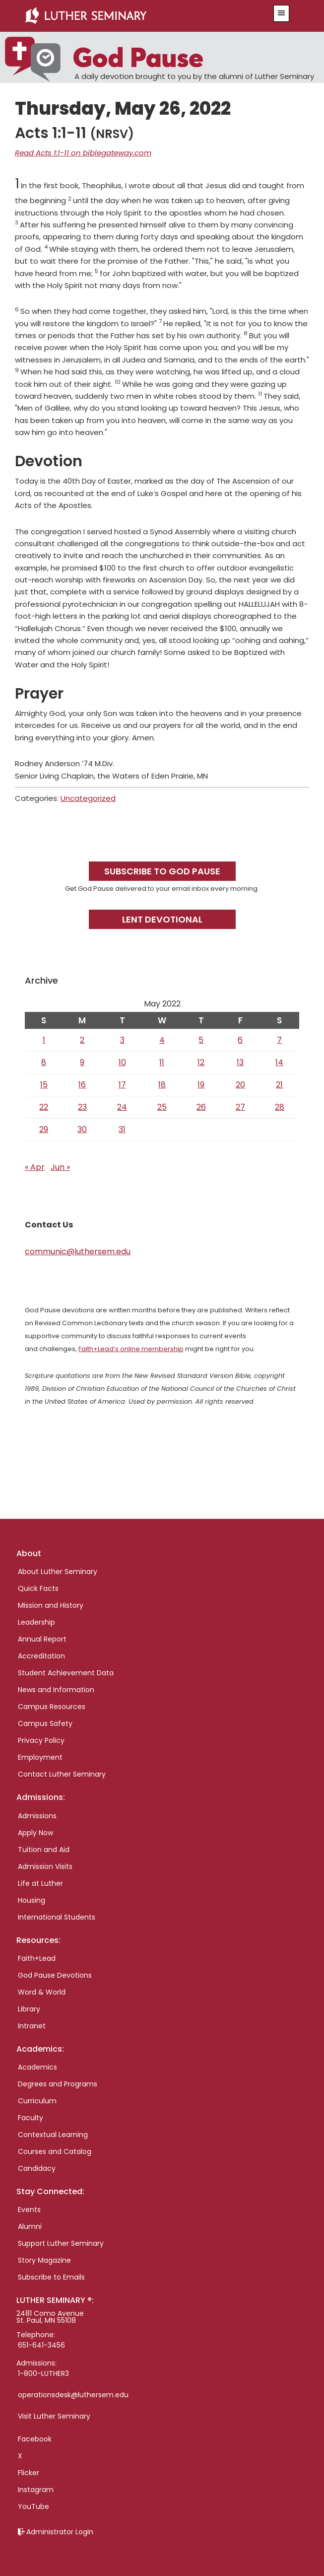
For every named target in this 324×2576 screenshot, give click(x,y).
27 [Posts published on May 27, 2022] (240, 1107)
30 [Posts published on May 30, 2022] (82, 1129)
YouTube (33, 2506)
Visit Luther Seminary (54, 2416)
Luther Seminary (138, 16)
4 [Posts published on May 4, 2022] (162, 1040)
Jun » (60, 1167)
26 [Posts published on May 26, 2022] (201, 1107)
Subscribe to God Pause (162, 871)
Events (29, 2210)
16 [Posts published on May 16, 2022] (82, 1084)
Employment (40, 1757)
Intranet (32, 2026)
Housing (31, 1900)
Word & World (41, 1992)
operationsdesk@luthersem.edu (73, 2395)
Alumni (30, 2226)
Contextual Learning (53, 2135)
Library (29, 2009)
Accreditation (41, 1656)
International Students (56, 1917)
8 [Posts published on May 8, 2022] (43, 1062)
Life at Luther (40, 1883)
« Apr (35, 1167)
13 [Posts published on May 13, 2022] (240, 1062)
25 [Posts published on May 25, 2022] (162, 1107)
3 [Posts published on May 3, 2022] (122, 1040)
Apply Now (35, 1833)
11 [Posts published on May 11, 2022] (161, 1062)
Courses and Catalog (54, 2151)
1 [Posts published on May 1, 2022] (44, 1040)
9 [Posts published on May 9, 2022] (82, 1062)
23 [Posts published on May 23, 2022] (82, 1107)
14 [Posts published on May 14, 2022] (279, 1062)
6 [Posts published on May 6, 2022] (240, 1040)
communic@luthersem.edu (77, 1251)
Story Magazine (44, 2260)
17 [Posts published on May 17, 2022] (122, 1084)
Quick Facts (38, 1588)
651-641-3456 (41, 2345)
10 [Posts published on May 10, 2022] (122, 1062)
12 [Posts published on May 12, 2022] (200, 1062)
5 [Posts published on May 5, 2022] (200, 1040)
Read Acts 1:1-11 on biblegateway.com (83, 152)
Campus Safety (45, 1723)
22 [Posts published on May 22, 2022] (43, 1107)
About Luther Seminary (57, 1571)
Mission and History (50, 1605)
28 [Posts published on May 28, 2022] (279, 1107)
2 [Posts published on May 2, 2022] (82, 1040)
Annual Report (42, 1639)
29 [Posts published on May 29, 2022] (43, 1129)
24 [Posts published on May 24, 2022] (122, 1107)
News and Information (56, 1690)
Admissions (37, 1816)
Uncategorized (88, 798)
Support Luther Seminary (61, 2243)
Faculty (30, 2118)
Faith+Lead (37, 1958)
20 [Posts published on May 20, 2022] (240, 1084)
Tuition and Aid (43, 1850)
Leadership (36, 1622)
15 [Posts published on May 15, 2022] (44, 1084)
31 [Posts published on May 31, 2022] (122, 1129)
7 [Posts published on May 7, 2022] (279, 1040)
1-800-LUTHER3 (43, 2373)
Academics (37, 2067)
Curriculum (37, 2101)
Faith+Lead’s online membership (131, 1349)
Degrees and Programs (57, 2084)
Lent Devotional (162, 919)
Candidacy (37, 2168)
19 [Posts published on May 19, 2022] (200, 1084)
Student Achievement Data (66, 1673)
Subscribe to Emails (51, 2277)
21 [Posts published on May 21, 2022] (279, 1084)
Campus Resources (51, 1707)
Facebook (35, 2439)
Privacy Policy (41, 1740)
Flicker (28, 2473)
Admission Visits (45, 1866)
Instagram (36, 2490)
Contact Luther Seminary (62, 1774)
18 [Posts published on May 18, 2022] (162, 1084)
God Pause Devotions (55, 1975)
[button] (281, 13)
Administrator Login (59, 2532)
